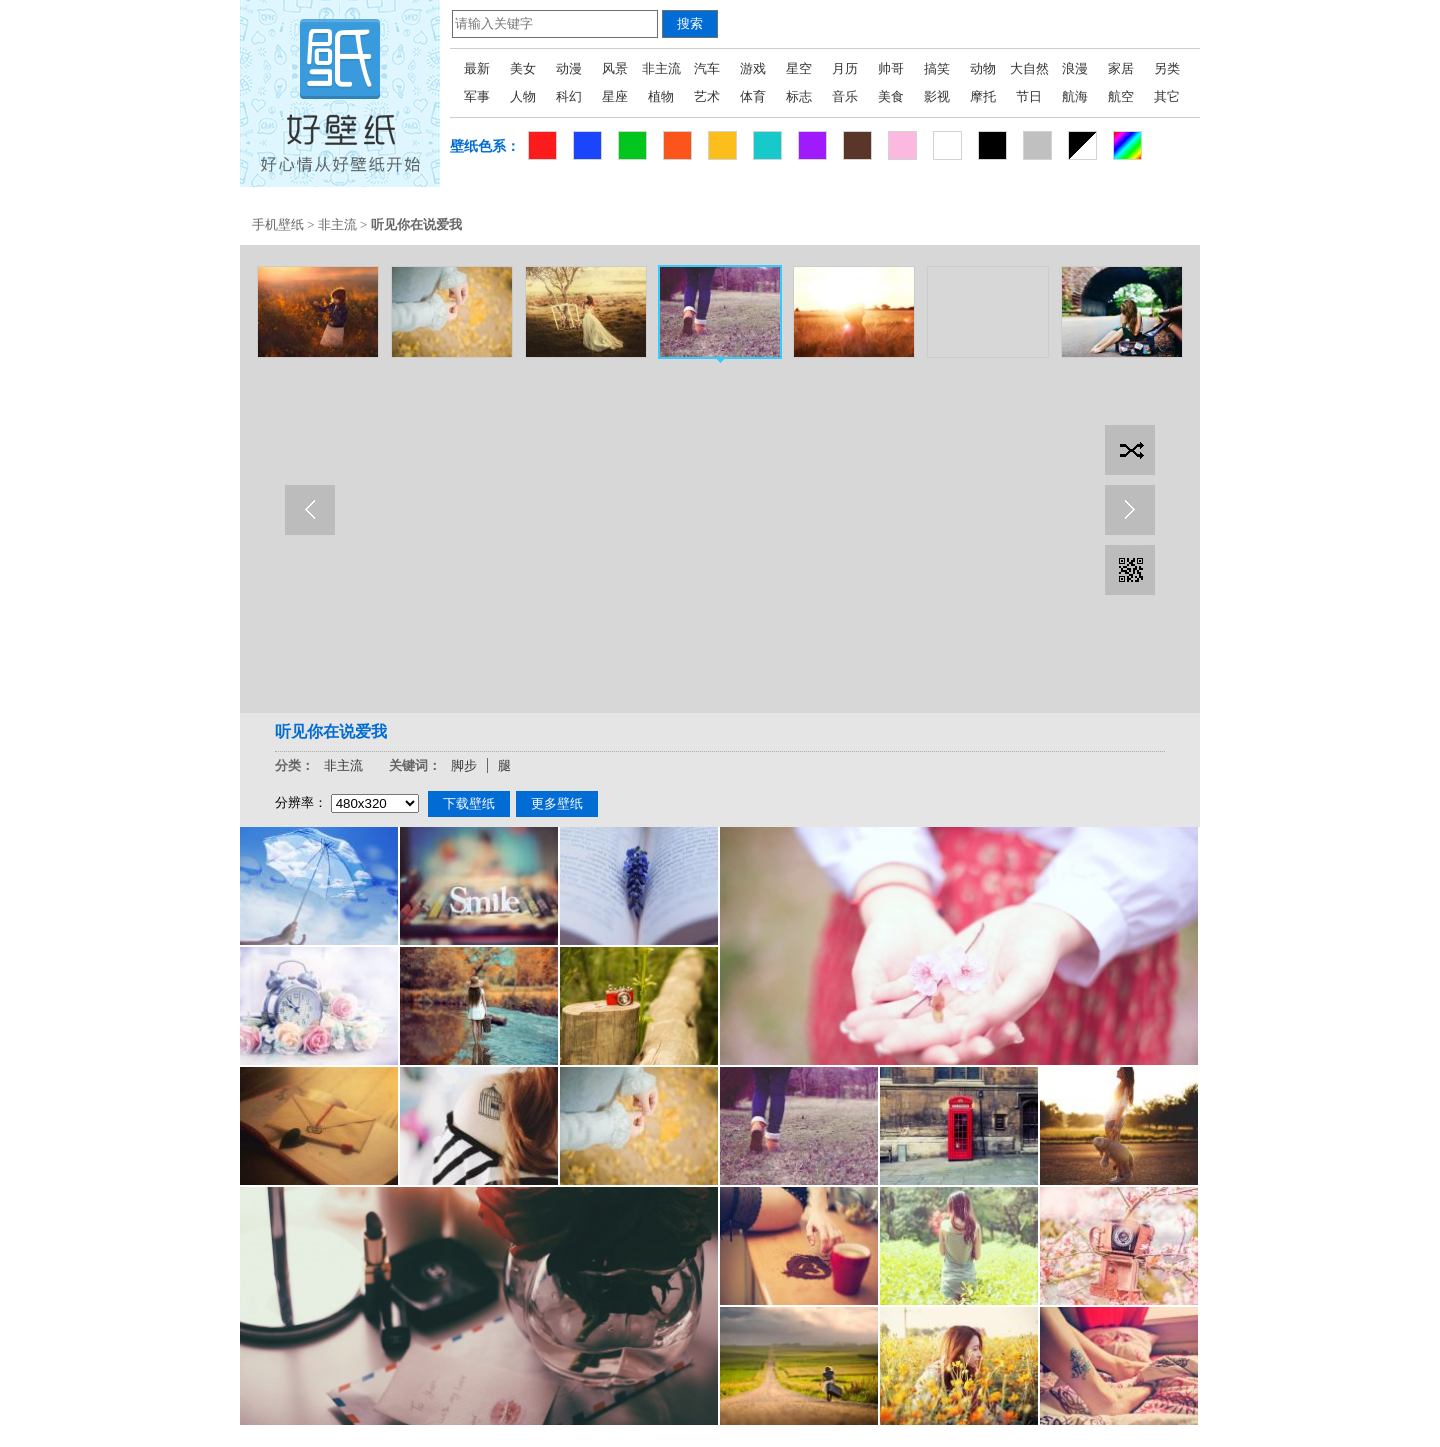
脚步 (464, 765)
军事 (477, 96)
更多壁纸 (557, 803)
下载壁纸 (469, 803)
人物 (523, 96)
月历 (845, 68)
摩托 (983, 96)
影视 (937, 96)
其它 (1167, 96)
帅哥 (891, 68)
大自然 (1029, 68)
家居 (1121, 68)
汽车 (707, 68)
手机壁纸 (278, 224)
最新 (477, 68)
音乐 (845, 96)
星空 (799, 68)
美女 (523, 68)
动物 (983, 68)
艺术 (707, 96)
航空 (1121, 96)
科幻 (569, 96)
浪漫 (1075, 68)
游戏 (753, 68)
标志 (799, 96)
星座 (615, 96)
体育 (753, 96)
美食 (891, 96)
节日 (1029, 96)
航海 (1075, 96)
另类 (1167, 68)
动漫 (569, 68)
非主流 (661, 68)
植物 (661, 96)
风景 (615, 68)
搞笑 (937, 68)
